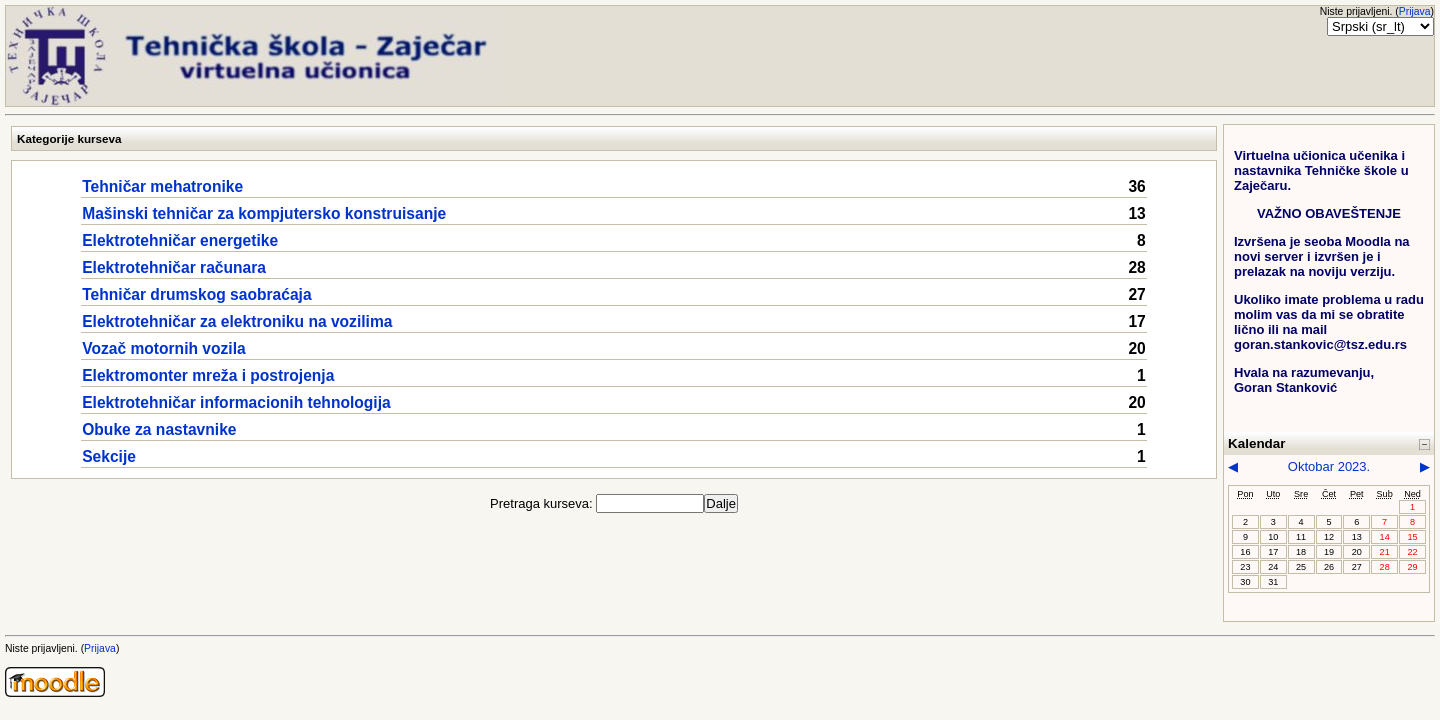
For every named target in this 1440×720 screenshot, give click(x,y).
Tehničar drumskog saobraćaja (196, 294)
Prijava (1415, 11)
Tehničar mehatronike (162, 186)
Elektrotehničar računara (174, 267)
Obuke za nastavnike (159, 429)
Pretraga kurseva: (543, 503)
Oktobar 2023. (1329, 466)
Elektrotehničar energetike (180, 240)
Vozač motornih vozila (163, 348)
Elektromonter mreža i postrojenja (208, 375)
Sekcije (109, 456)
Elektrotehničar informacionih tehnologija (236, 402)
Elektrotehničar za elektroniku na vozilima (237, 321)
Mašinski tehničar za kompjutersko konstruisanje (264, 213)
